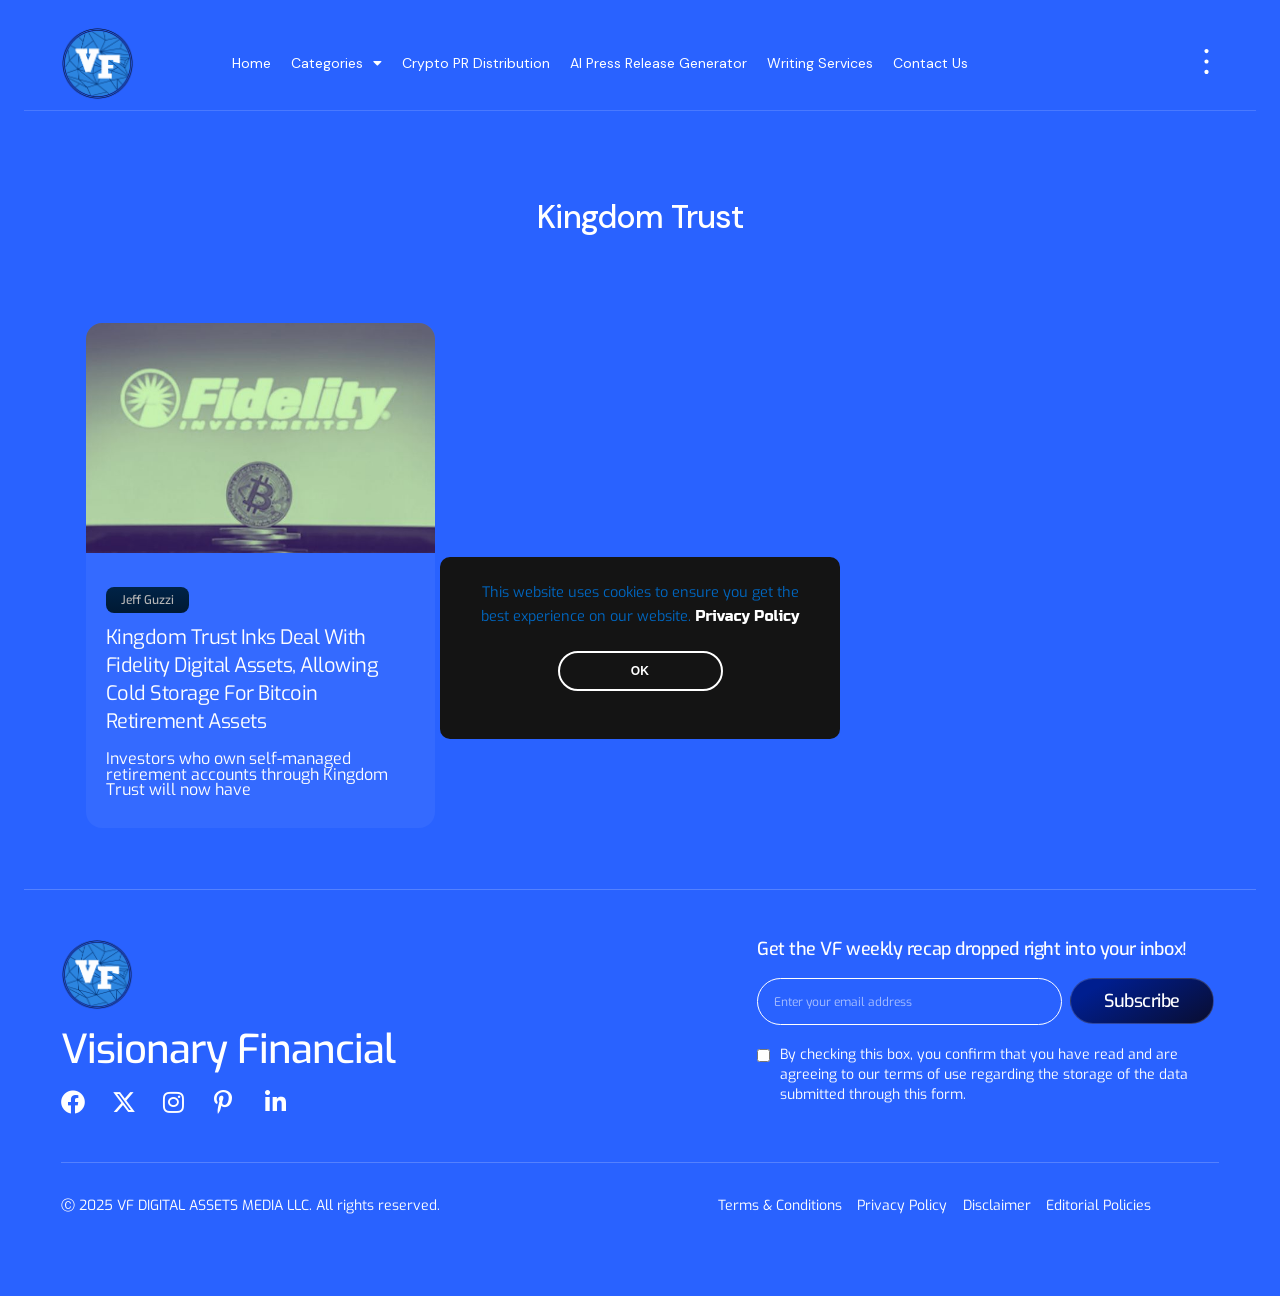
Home (251, 63)
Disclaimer (997, 1205)
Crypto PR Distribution (476, 63)
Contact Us (930, 63)
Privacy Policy (747, 616)
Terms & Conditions (781, 1205)
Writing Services (820, 63)
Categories (336, 63)
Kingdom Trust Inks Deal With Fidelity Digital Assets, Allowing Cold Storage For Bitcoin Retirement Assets (242, 679)
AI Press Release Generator (658, 63)
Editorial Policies (1098, 1205)
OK (640, 671)
